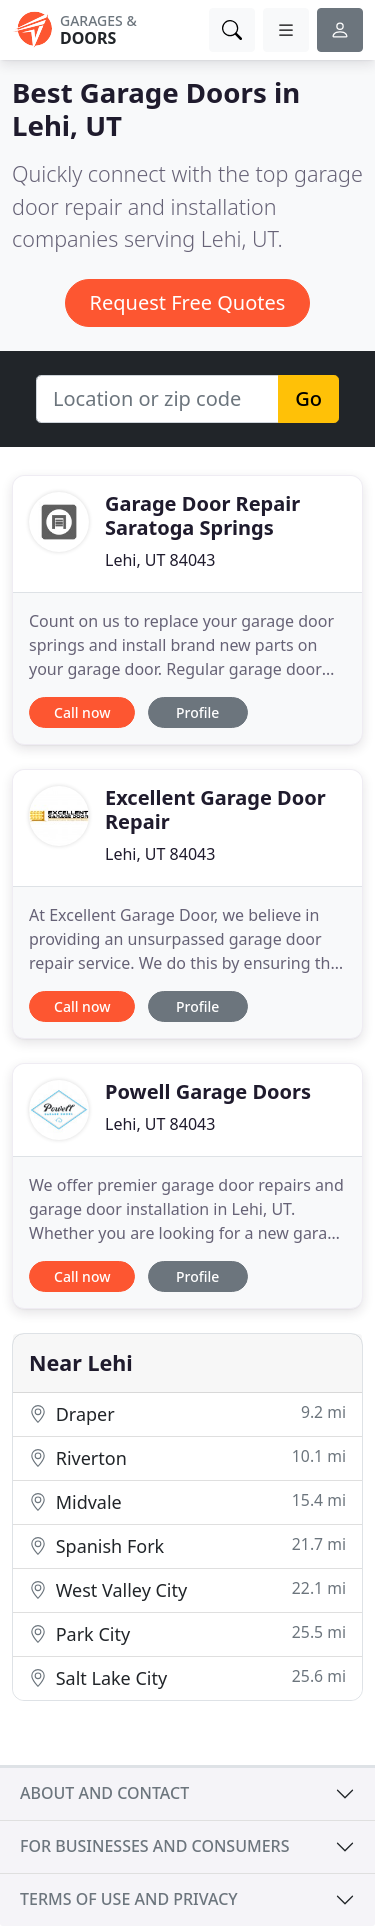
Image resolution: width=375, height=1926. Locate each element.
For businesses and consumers (154, 1846)
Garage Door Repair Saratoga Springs (202, 515)
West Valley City (187, 1589)
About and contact (104, 1793)
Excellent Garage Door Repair (215, 809)
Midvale (187, 1501)
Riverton (187, 1457)
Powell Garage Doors (208, 1091)
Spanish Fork (187, 1545)
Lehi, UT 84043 (160, 560)
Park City (187, 1633)
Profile (197, 712)
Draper (187, 1413)
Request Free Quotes (188, 302)
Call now (82, 712)
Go (308, 398)
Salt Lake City (187, 1677)
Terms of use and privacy (129, 1899)
